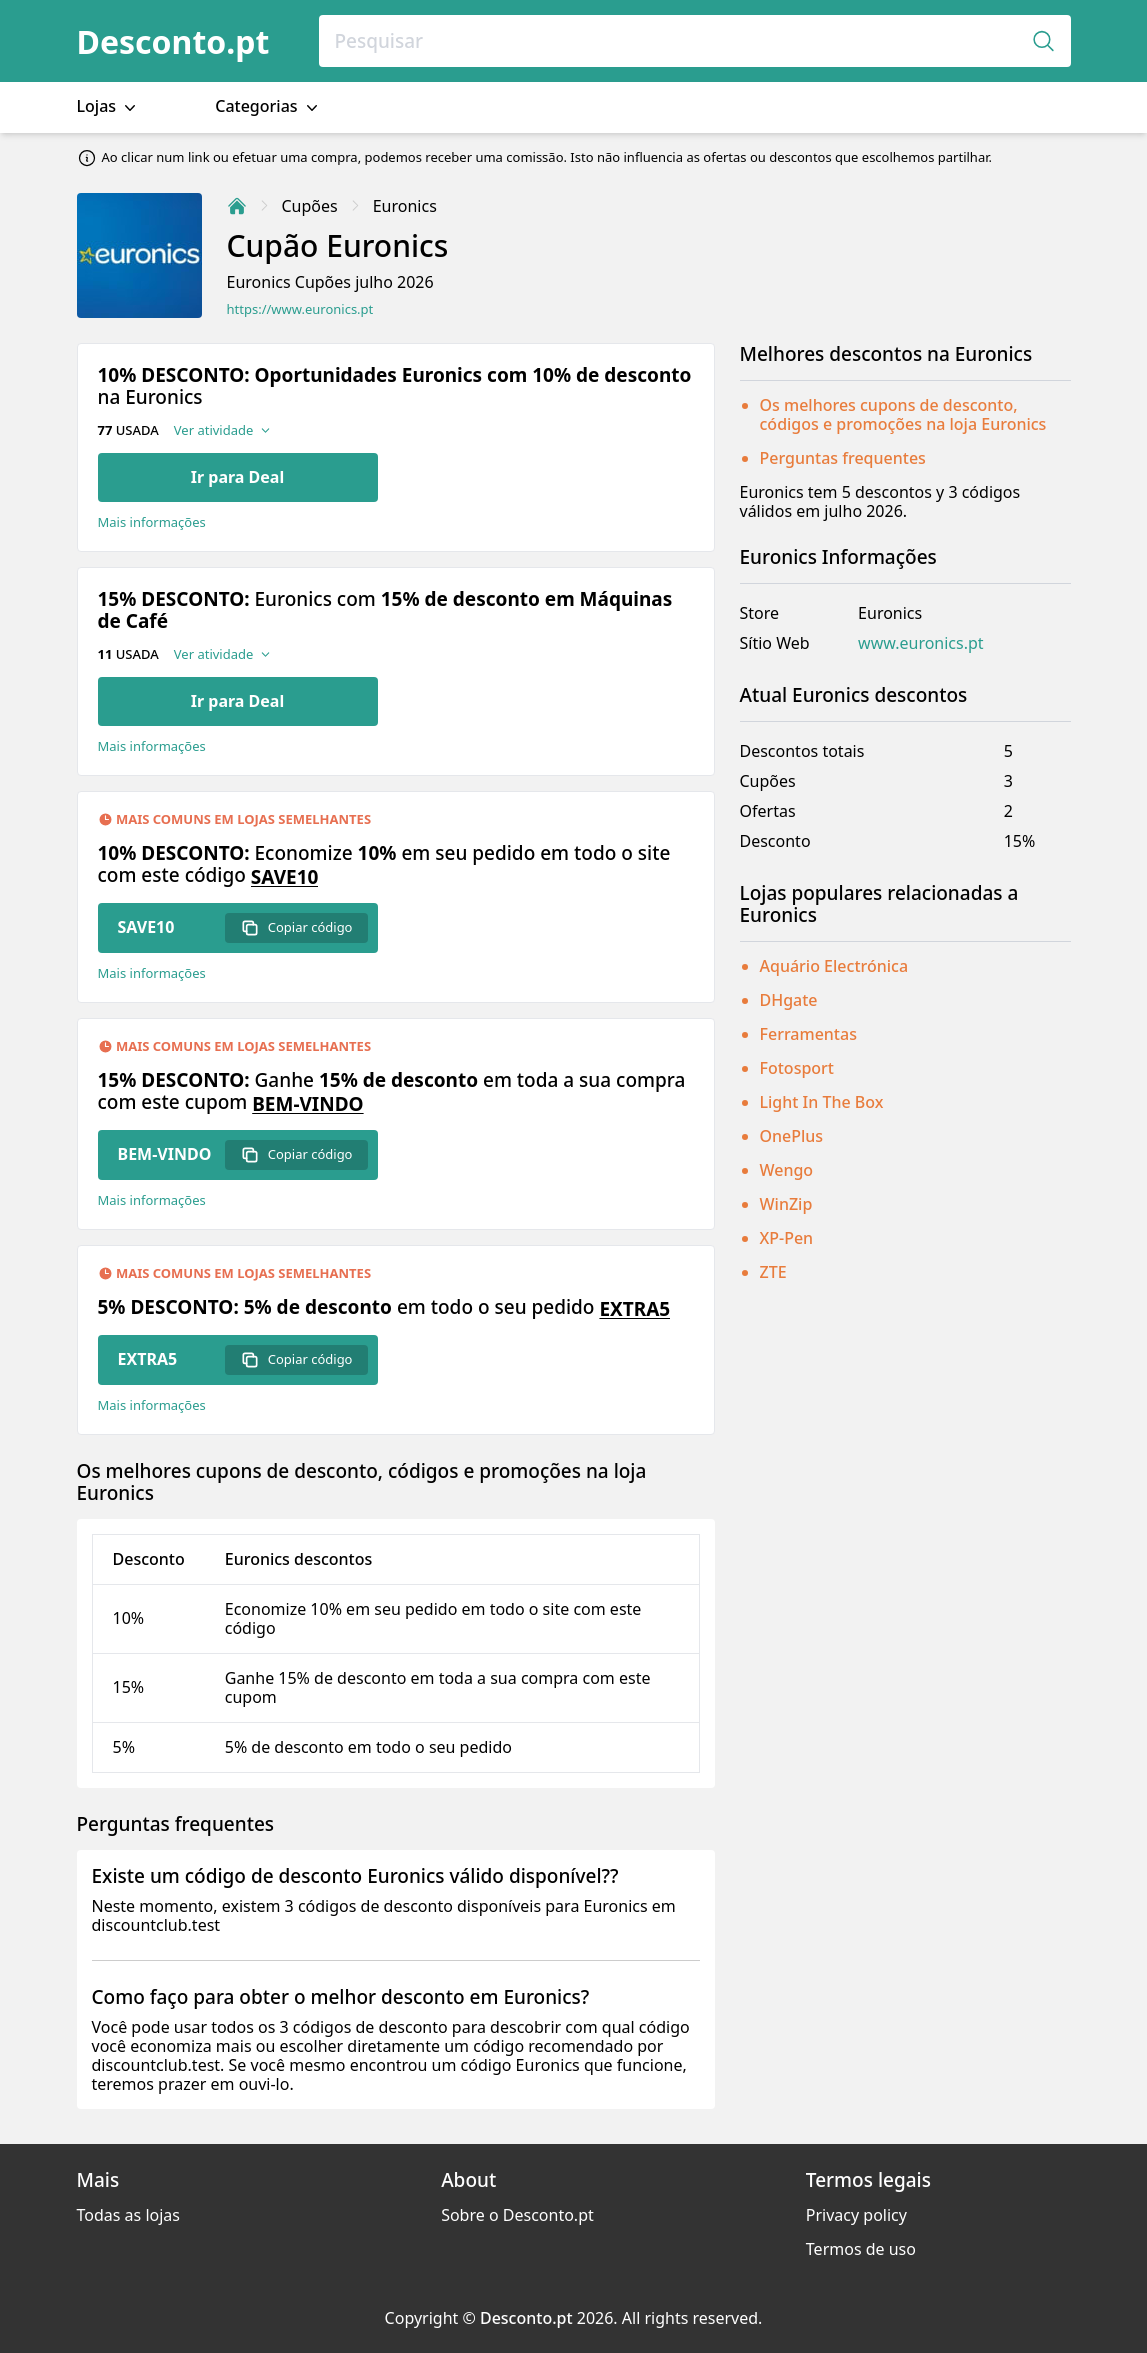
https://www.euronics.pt (300, 309)
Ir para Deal (237, 477)
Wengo (787, 1170)
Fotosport (797, 1068)
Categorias (268, 106)
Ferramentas (808, 1034)
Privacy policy (856, 2215)
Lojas (109, 106)
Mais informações (152, 522)
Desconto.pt (173, 41)
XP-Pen (787, 1238)
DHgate (789, 1000)
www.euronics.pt (921, 643)
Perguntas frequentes (843, 458)
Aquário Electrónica (834, 966)
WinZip (786, 1204)
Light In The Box (822, 1102)
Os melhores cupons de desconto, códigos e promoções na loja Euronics (903, 414)
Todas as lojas (128, 2215)
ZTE (773, 1272)
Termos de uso (861, 2249)
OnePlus (792, 1136)
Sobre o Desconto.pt (517, 2215)
